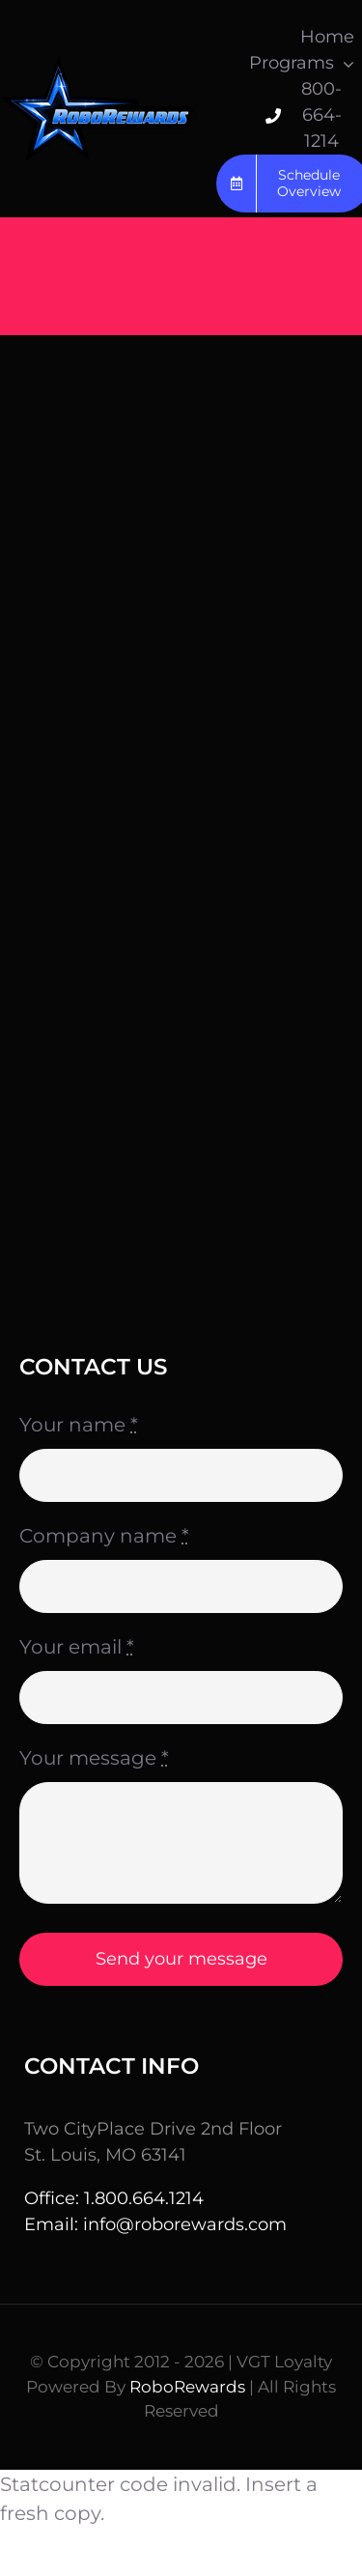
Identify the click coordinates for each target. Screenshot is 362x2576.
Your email (76, 1646)
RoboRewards (187, 2386)
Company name (104, 1535)
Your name (78, 1424)
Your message (94, 1757)
